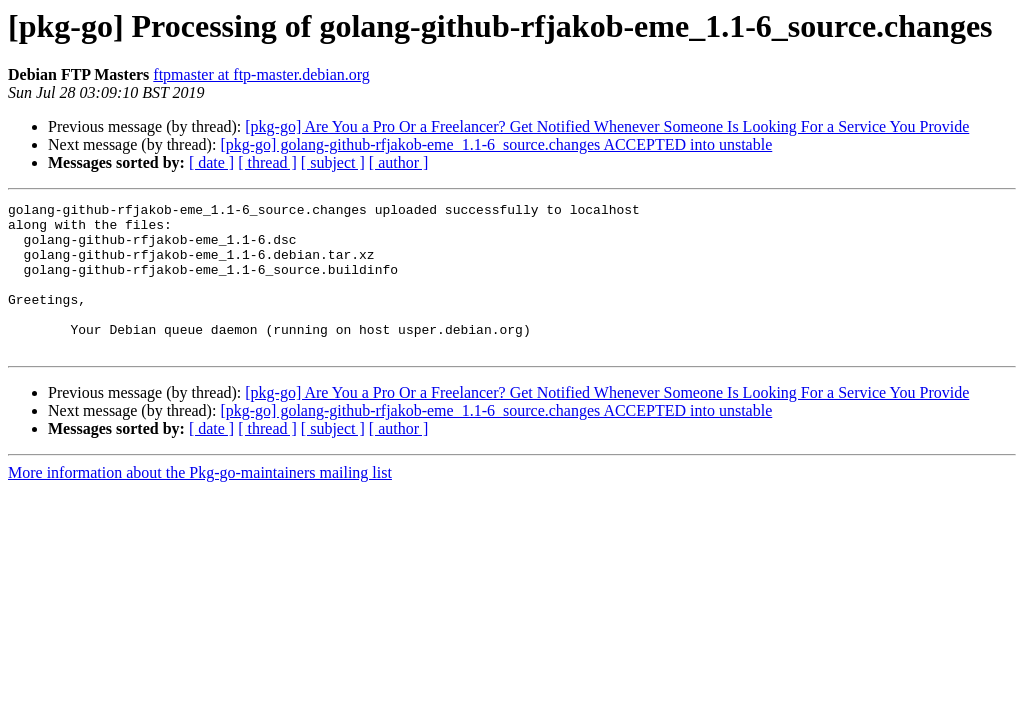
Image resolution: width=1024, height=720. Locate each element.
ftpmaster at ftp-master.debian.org (261, 74)
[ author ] (399, 162)
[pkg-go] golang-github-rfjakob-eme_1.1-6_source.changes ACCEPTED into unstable (496, 144)
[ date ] (211, 162)
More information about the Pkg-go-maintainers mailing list (200, 502)
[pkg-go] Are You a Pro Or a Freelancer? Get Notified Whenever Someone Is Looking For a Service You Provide (607, 126)
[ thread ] (267, 162)
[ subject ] (333, 162)
